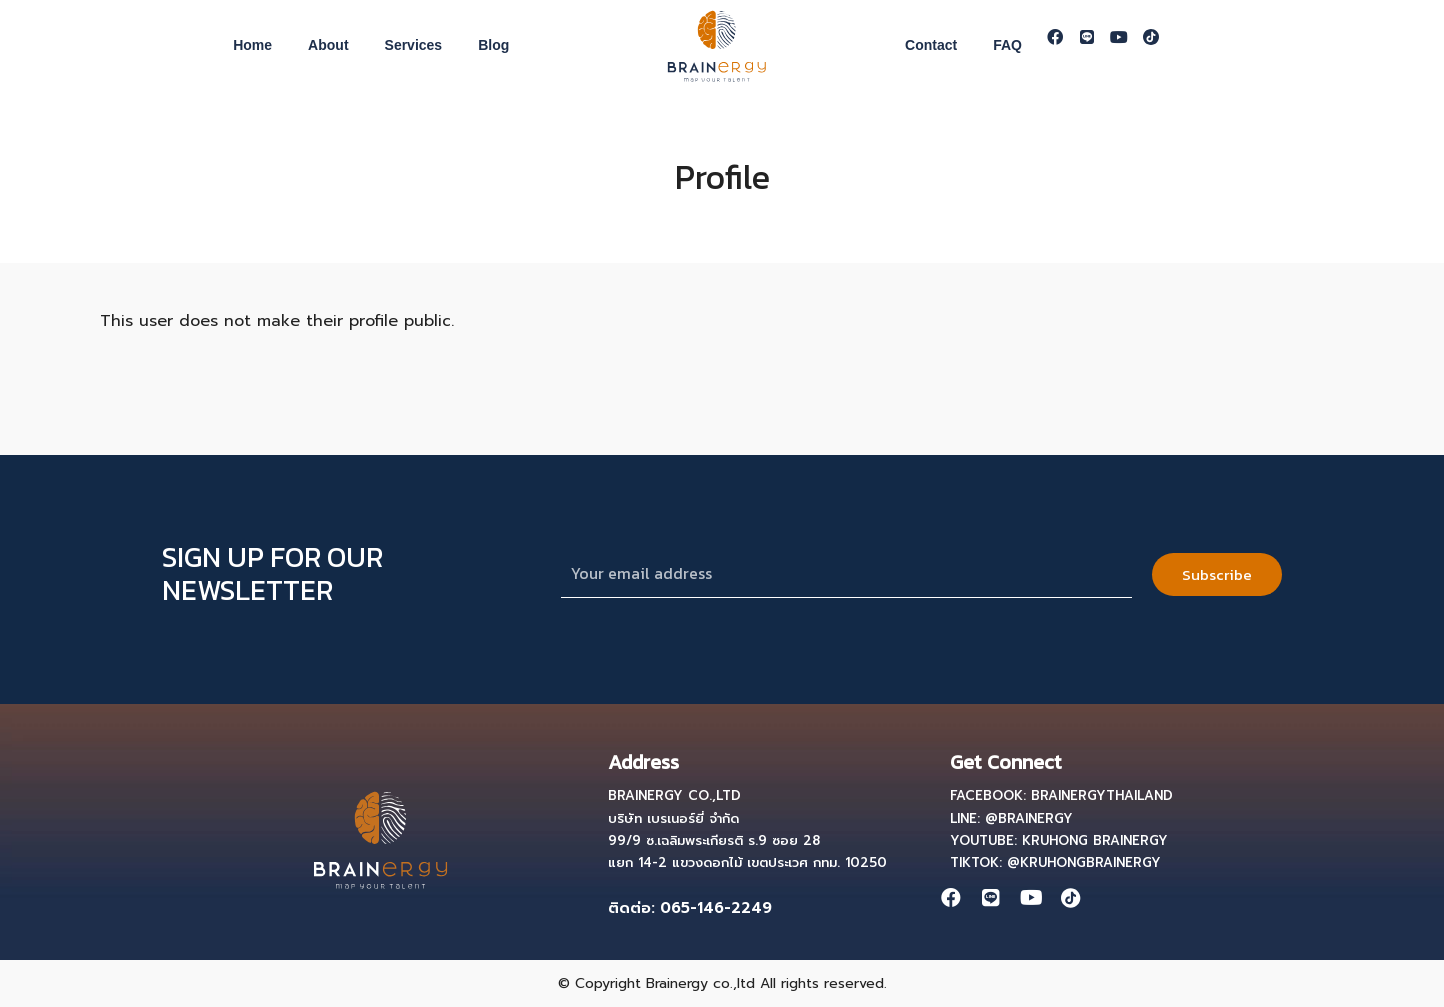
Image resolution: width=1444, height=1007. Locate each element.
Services (414, 45)
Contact (931, 45)
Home (252, 45)
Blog (493, 45)
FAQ (1007, 45)
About (328, 45)
